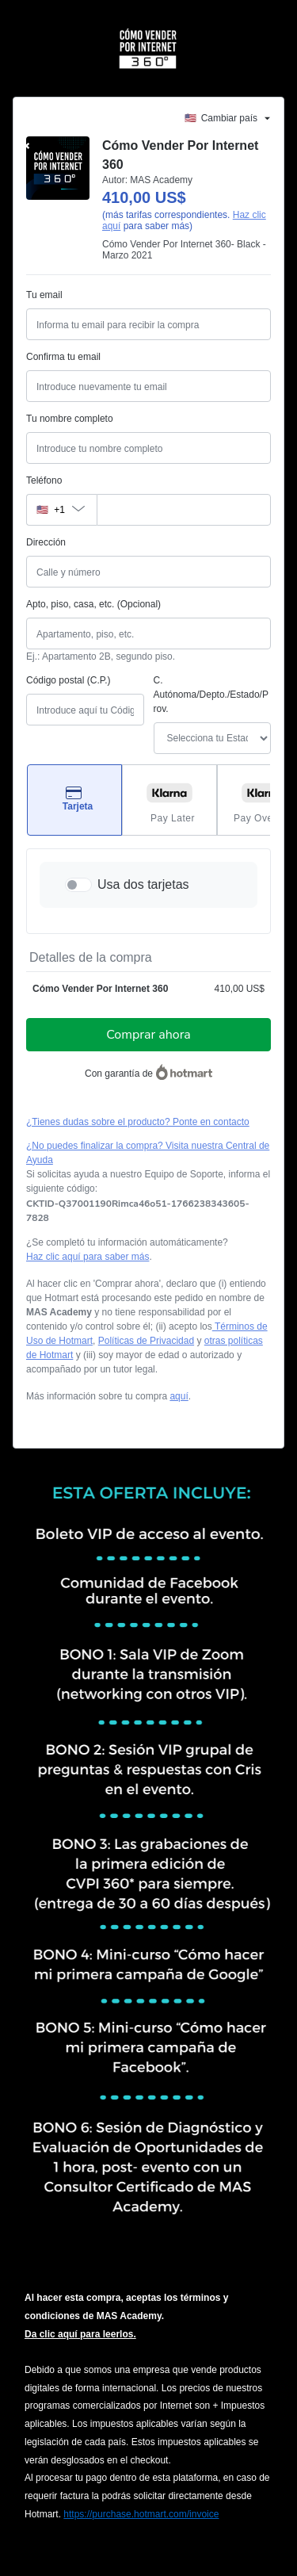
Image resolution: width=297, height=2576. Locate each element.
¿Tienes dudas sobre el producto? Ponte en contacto (137, 1121)
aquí (178, 1396)
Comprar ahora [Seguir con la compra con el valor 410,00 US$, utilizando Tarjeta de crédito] (148, 1034)
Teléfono (44, 480)
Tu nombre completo (69, 418)
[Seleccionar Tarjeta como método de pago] (74, 800)
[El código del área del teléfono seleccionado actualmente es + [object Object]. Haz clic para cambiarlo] (61, 510)
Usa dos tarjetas (143, 884)
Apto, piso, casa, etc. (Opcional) (93, 604)
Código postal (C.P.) (68, 680)
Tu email (44, 294)
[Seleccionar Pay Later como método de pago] (169, 800)
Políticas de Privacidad (146, 1340)
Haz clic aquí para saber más (87, 1256)
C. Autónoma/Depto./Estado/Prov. (211, 694)
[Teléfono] (184, 510)
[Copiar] (148, 1211)
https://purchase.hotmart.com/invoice (141, 2514)
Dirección (46, 542)
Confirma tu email (63, 356)
